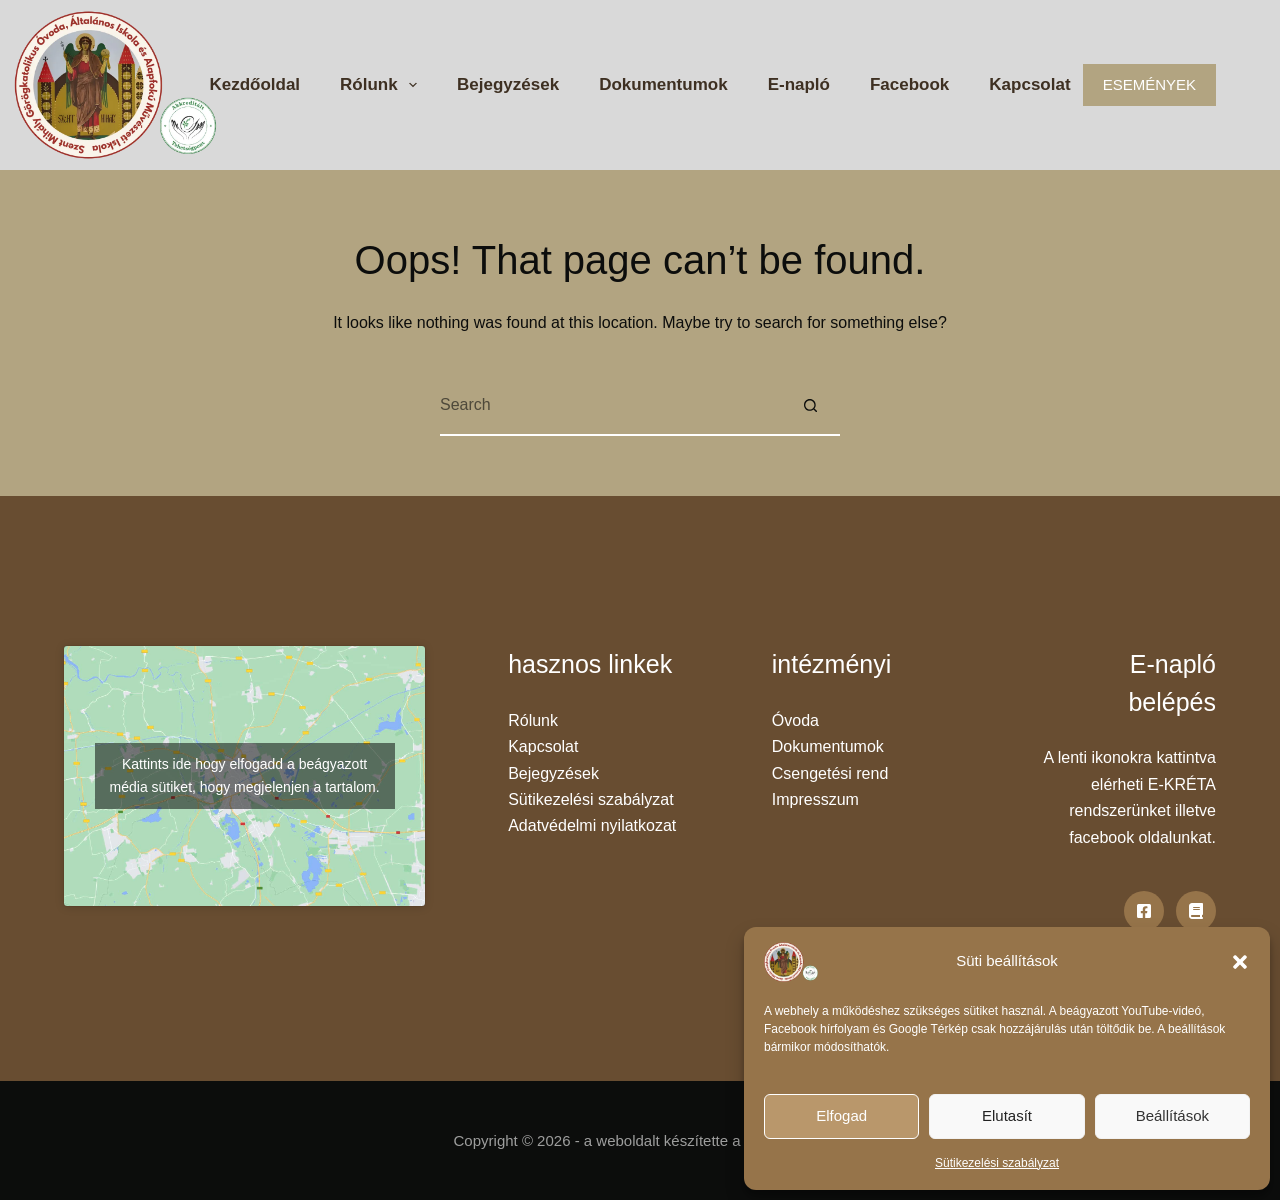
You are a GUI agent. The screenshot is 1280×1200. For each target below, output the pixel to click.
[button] (1240, 962)
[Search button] (810, 406)
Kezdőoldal (254, 84)
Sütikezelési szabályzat (997, 1163)
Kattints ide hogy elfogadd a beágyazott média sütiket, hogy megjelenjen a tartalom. (245, 775)
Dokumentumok (663, 84)
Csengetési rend (830, 773)
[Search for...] (610, 406)
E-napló (799, 84)
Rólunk (382, 85)
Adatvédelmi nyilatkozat (592, 825)
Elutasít (1007, 1115)
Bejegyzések (508, 84)
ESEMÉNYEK (1149, 84)
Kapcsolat (1029, 84)
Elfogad (841, 1115)
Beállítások (1172, 1115)
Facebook (909, 84)
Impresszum (815, 799)
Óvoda (795, 720)
